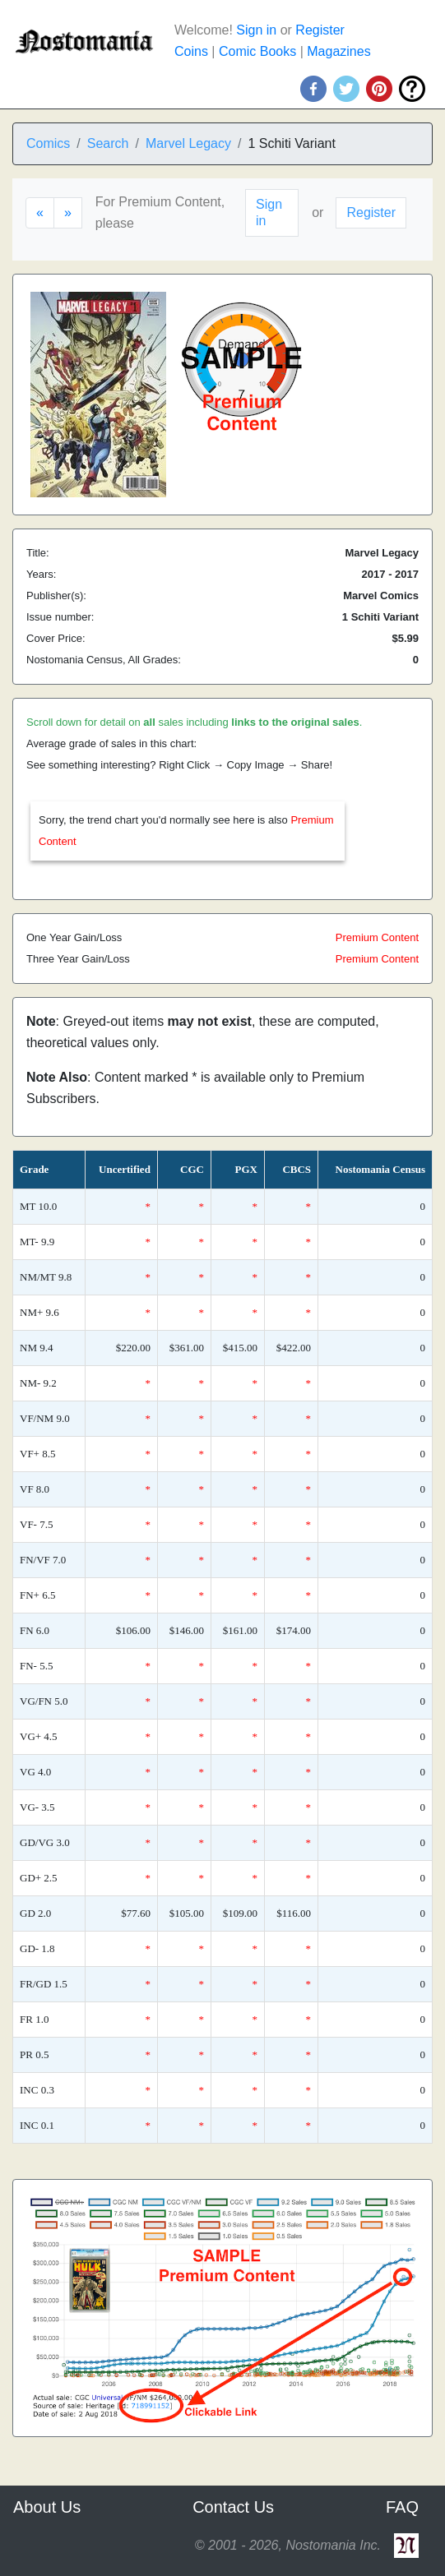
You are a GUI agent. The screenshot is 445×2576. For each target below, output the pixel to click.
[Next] (67, 213)
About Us (47, 2507)
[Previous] (39, 213)
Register (320, 30)
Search (108, 143)
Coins (191, 51)
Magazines (338, 51)
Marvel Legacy (188, 143)
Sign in (256, 30)
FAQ (402, 2507)
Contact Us (233, 2507)
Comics (48, 143)
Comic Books (257, 51)
